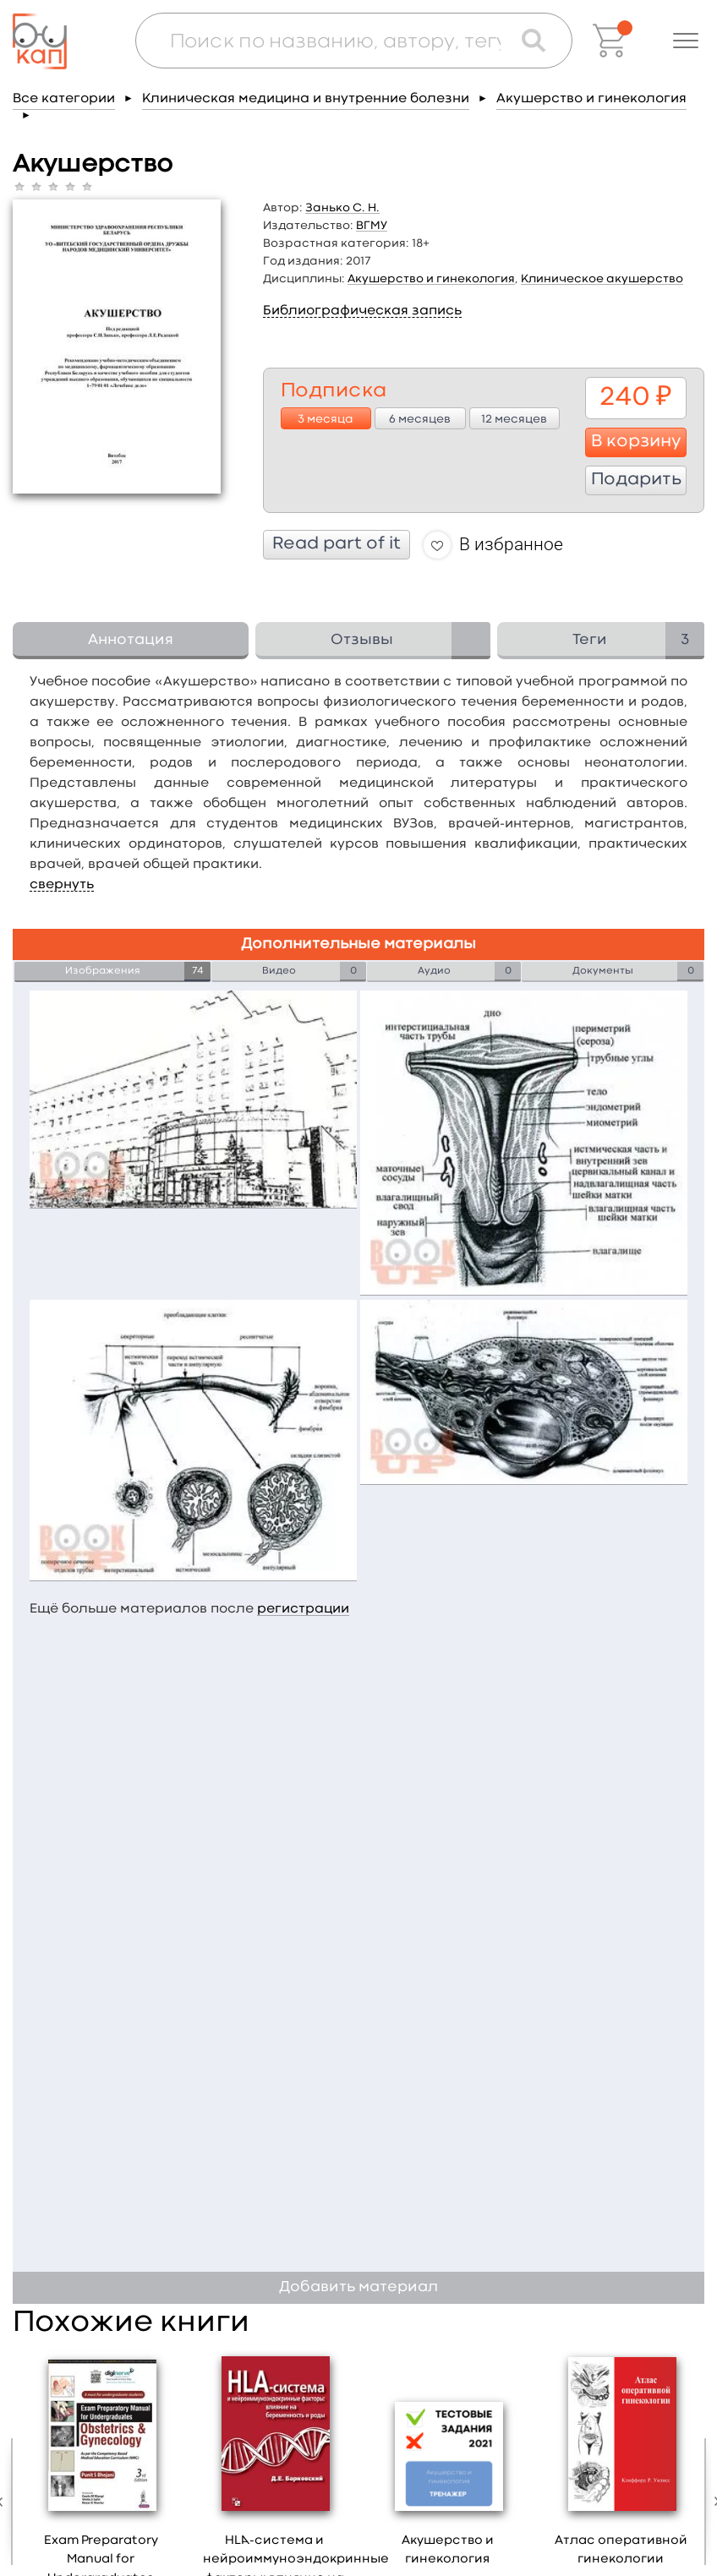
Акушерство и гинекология (591, 99)
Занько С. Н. (342, 208)
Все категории (64, 99)
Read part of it (336, 544)
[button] (685, 40)
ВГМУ (371, 226)
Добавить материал (358, 2287)
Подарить (636, 480)
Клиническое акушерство (602, 279)
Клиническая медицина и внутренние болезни (305, 99)
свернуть (62, 885)
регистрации (303, 1609)
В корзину (636, 442)
